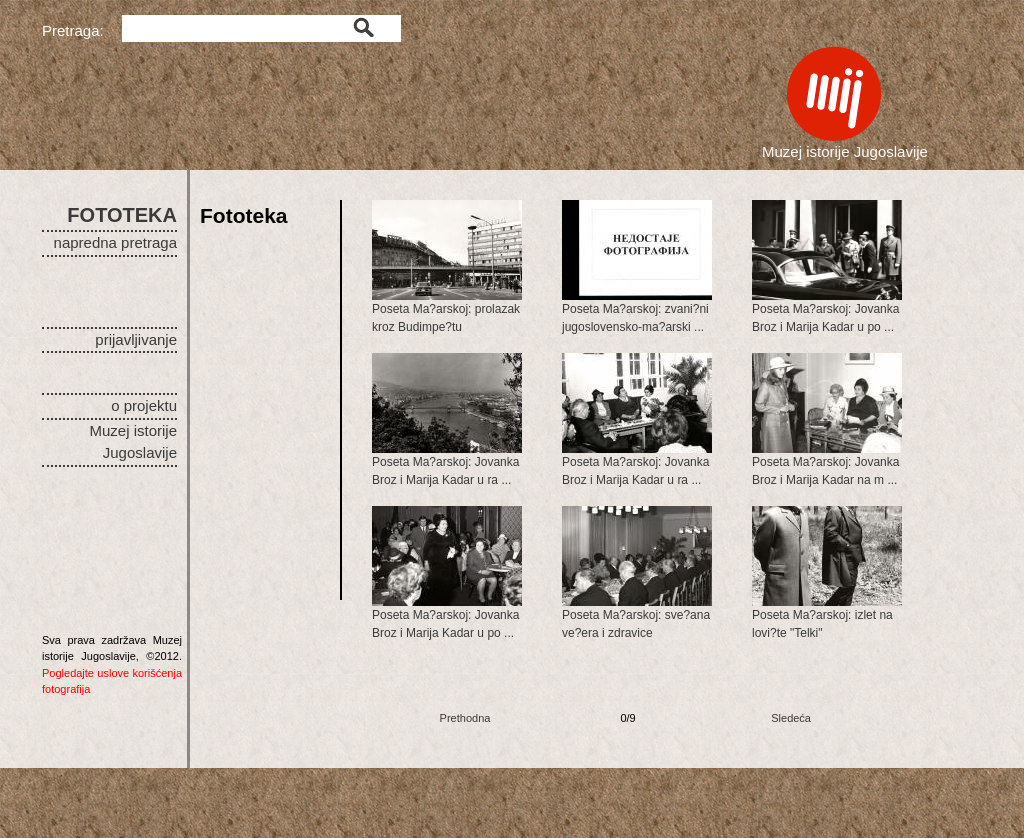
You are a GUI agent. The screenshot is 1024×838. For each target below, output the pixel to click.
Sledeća (791, 718)
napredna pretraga (115, 242)
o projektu (144, 405)
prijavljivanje (136, 339)
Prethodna (465, 718)
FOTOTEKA (122, 215)
